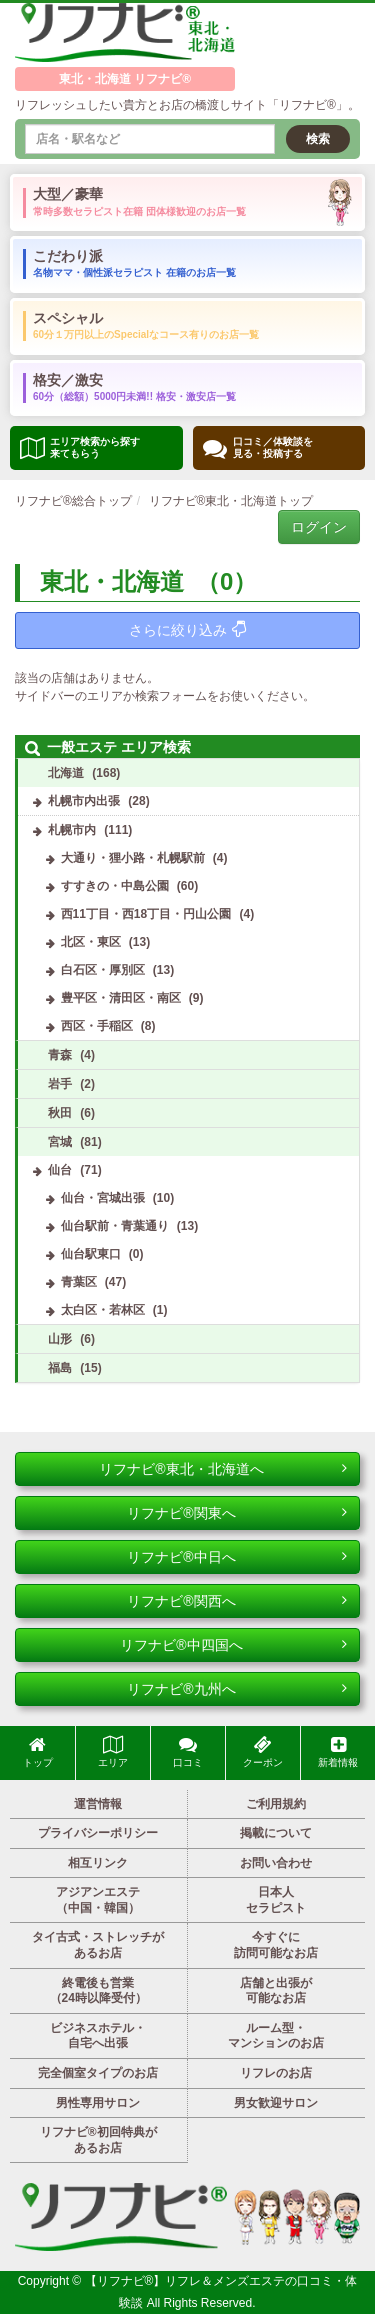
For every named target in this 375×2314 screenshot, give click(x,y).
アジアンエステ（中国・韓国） (98, 1900)
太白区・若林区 (103, 1310)
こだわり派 (134, 263)
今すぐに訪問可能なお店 (276, 1945)
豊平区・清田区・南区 (121, 998)
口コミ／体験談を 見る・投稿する (258, 448)
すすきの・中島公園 (115, 886)
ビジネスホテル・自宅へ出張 (98, 2036)
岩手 (60, 1084)
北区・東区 (91, 942)
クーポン (263, 1752)
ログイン (319, 527)
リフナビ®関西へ (237, 1601)
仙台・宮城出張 (103, 1198)
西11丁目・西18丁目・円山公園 (146, 914)
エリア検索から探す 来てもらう (80, 447)
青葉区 (79, 1282)
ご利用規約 (276, 1804)
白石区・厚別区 (103, 970)
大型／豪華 (139, 201)
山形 (60, 1339)
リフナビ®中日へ (237, 1557)
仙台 (60, 1170)
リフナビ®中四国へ (233, 1645)
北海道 (66, 773)
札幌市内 (72, 830)
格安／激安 (134, 387)
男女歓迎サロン (276, 2103)
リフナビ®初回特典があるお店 (98, 2140)
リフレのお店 (276, 2073)
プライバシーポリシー (98, 1833)
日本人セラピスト (276, 1900)
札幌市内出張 (84, 801)
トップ (38, 1752)
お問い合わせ (276, 1863)
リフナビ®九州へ (237, 1689)
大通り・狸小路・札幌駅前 (133, 858)
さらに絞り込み (187, 629)
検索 (318, 139)
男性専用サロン (98, 2103)
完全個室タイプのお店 (98, 2073)
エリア (113, 1752)
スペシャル (146, 325)
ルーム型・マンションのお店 (276, 2036)
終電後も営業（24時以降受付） (98, 1991)
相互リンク (98, 1863)
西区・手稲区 (97, 1026)
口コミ (188, 1752)
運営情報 (98, 1804)
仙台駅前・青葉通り (115, 1226)
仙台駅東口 (91, 1254)
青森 (60, 1055)
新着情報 (338, 1752)
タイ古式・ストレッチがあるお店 (98, 1945)
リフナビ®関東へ (237, 1513)
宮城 (60, 1142)
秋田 (60, 1113)
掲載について (276, 1833)
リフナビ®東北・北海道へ (223, 1469)
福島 (60, 1368)
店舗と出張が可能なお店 (276, 1991)
